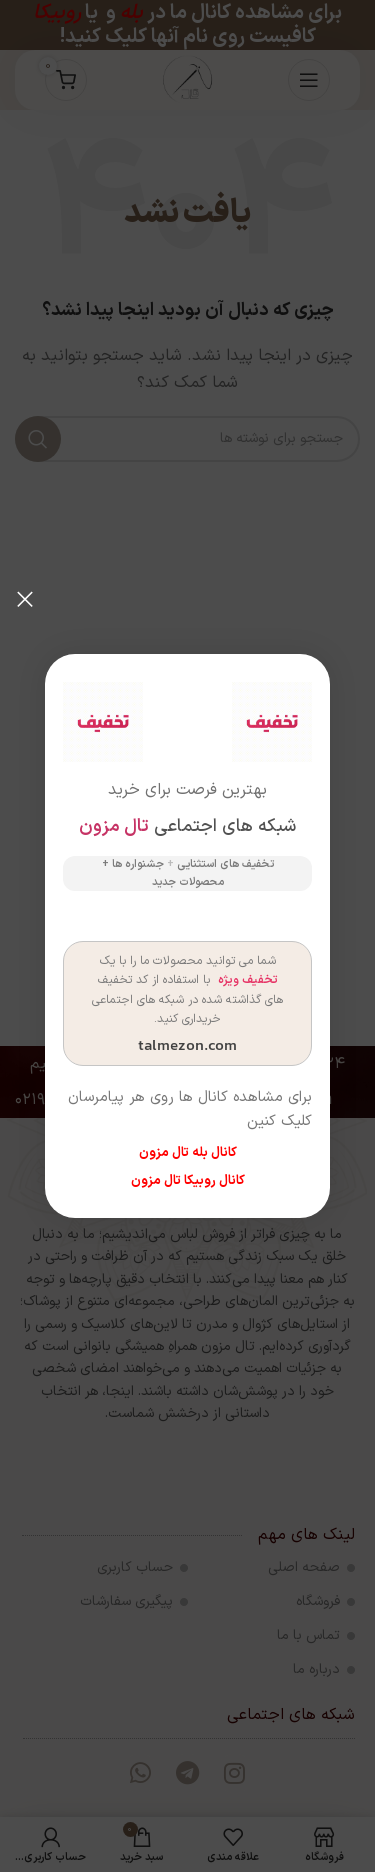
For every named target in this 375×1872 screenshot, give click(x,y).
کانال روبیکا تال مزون (188, 1181)
